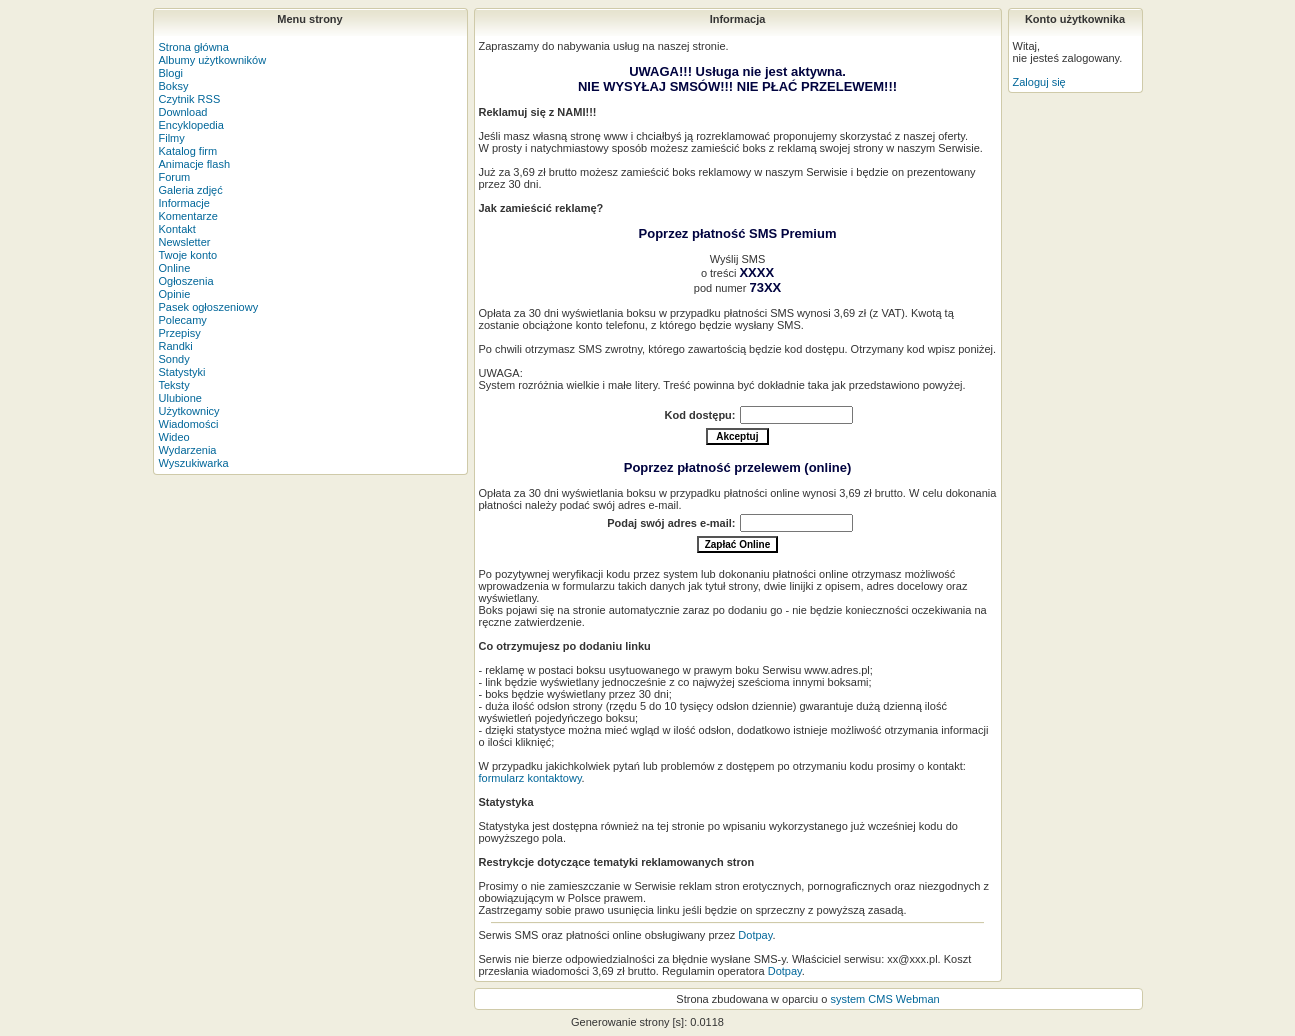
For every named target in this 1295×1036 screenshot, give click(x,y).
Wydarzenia (188, 450)
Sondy (174, 359)
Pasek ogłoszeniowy (209, 307)
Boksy (174, 86)
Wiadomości (189, 424)
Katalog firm (188, 151)
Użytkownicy (189, 411)
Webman (918, 999)
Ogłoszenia (186, 281)
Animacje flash (195, 164)
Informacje (184, 203)
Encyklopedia (191, 125)
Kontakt (177, 229)
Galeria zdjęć (191, 190)
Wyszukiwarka (194, 463)
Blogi (171, 73)
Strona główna (194, 47)
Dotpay (755, 935)
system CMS (861, 999)
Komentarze (188, 216)
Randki (176, 346)
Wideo (174, 437)
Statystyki (182, 372)
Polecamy (183, 320)
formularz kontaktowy (530, 778)
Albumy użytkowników (213, 60)
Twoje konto (188, 255)
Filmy (172, 138)
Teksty (174, 385)
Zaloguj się (1039, 82)
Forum (175, 177)
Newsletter (185, 242)
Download (183, 112)
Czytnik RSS (190, 99)
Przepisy (180, 333)
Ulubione (180, 398)
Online (175, 268)
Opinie (175, 294)
